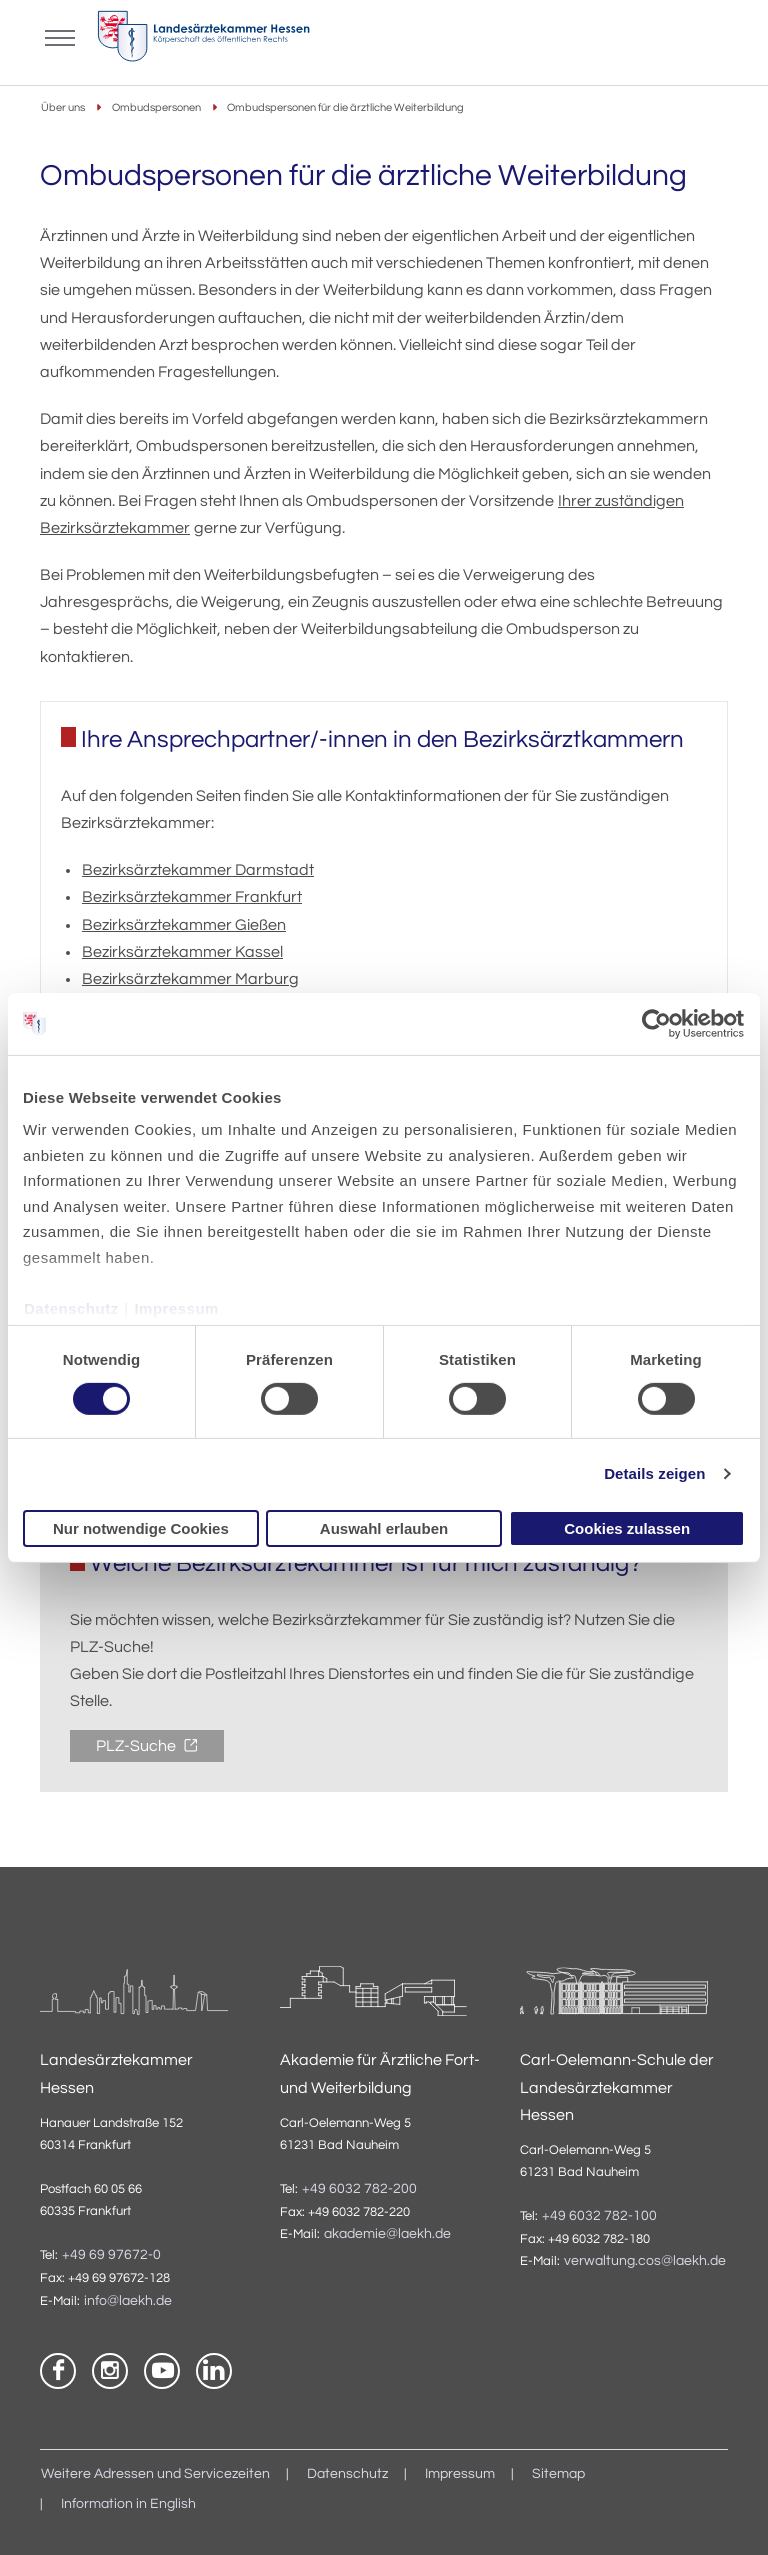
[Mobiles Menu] (60, 36)
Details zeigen (654, 1473)
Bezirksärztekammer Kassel (182, 952)
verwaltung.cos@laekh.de (645, 2261)
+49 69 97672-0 (111, 2255)
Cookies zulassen (627, 1528)
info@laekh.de (128, 2301)
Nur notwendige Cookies (141, 1528)
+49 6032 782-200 (359, 2189)
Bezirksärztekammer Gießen (184, 925)
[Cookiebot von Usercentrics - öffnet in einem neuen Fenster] (657, 1023)
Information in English (128, 2504)
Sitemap (558, 2474)
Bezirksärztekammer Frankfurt (192, 897)
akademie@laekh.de (387, 2234)
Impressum (176, 1307)
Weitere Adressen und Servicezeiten (155, 2474)
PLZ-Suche (137, 1746)
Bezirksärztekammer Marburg (190, 979)
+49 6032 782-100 (599, 2216)
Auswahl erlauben (384, 1528)
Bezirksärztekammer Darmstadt (198, 870)
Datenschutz (71, 1307)
